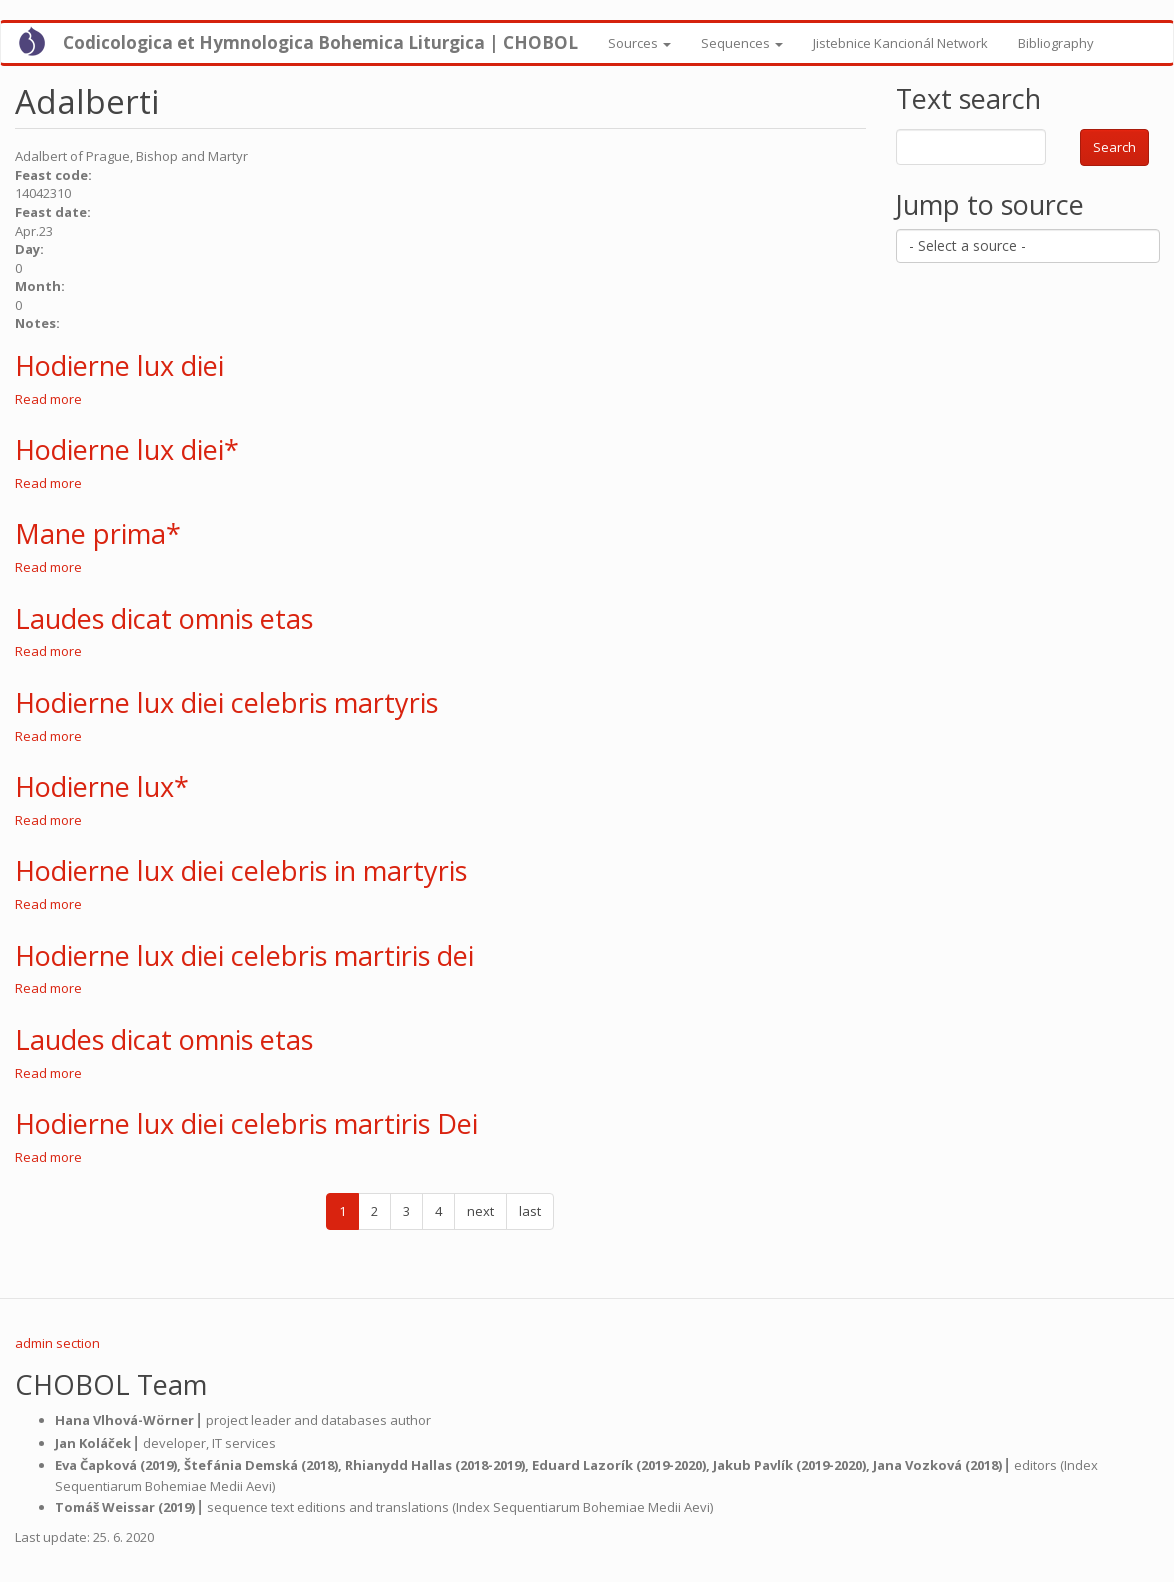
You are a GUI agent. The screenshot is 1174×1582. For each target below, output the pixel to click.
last (530, 1211)
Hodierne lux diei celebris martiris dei (244, 955)
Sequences (742, 43)
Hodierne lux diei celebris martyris (226, 702)
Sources (639, 43)
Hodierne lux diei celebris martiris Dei (246, 1123)
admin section (57, 1343)
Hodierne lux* (102, 786)
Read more (48, 399)
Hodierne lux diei (119, 365)
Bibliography (1056, 43)
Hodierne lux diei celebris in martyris (241, 870)
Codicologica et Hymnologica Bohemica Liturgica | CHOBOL (320, 42)
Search (1114, 147)
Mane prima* (98, 533)
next (480, 1211)
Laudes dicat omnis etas (164, 618)
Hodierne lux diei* (127, 449)
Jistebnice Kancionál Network (900, 43)
